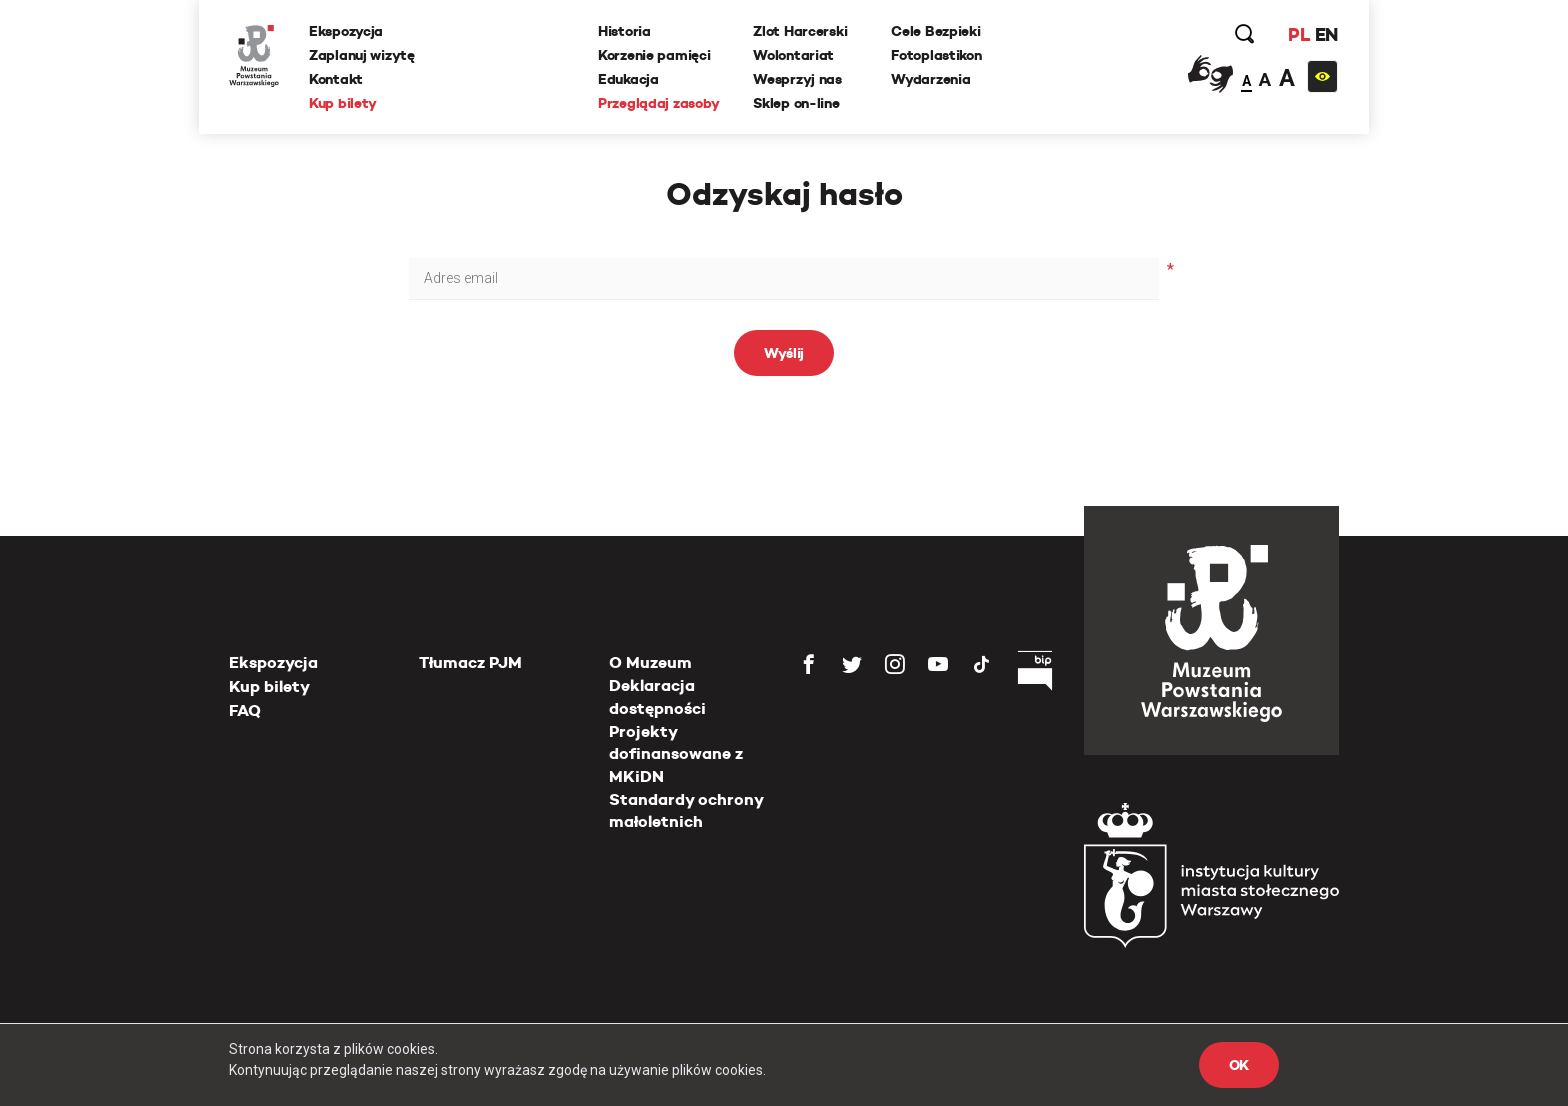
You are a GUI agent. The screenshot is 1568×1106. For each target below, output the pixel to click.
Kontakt (336, 79)
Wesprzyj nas (797, 79)
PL (1299, 34)
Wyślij (784, 353)
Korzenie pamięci (654, 55)
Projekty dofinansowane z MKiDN (676, 754)
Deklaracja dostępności (657, 696)
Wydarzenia (930, 79)
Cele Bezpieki (935, 31)
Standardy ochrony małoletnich (686, 810)
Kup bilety (343, 103)
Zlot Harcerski (800, 31)
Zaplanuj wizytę (362, 55)
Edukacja (628, 79)
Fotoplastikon (936, 55)
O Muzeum (650, 662)
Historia (624, 31)
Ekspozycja (346, 31)
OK (1239, 1065)
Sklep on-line (796, 103)
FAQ (245, 710)
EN (1326, 34)
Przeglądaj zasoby (658, 103)
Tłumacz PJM (470, 662)
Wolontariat (793, 55)
